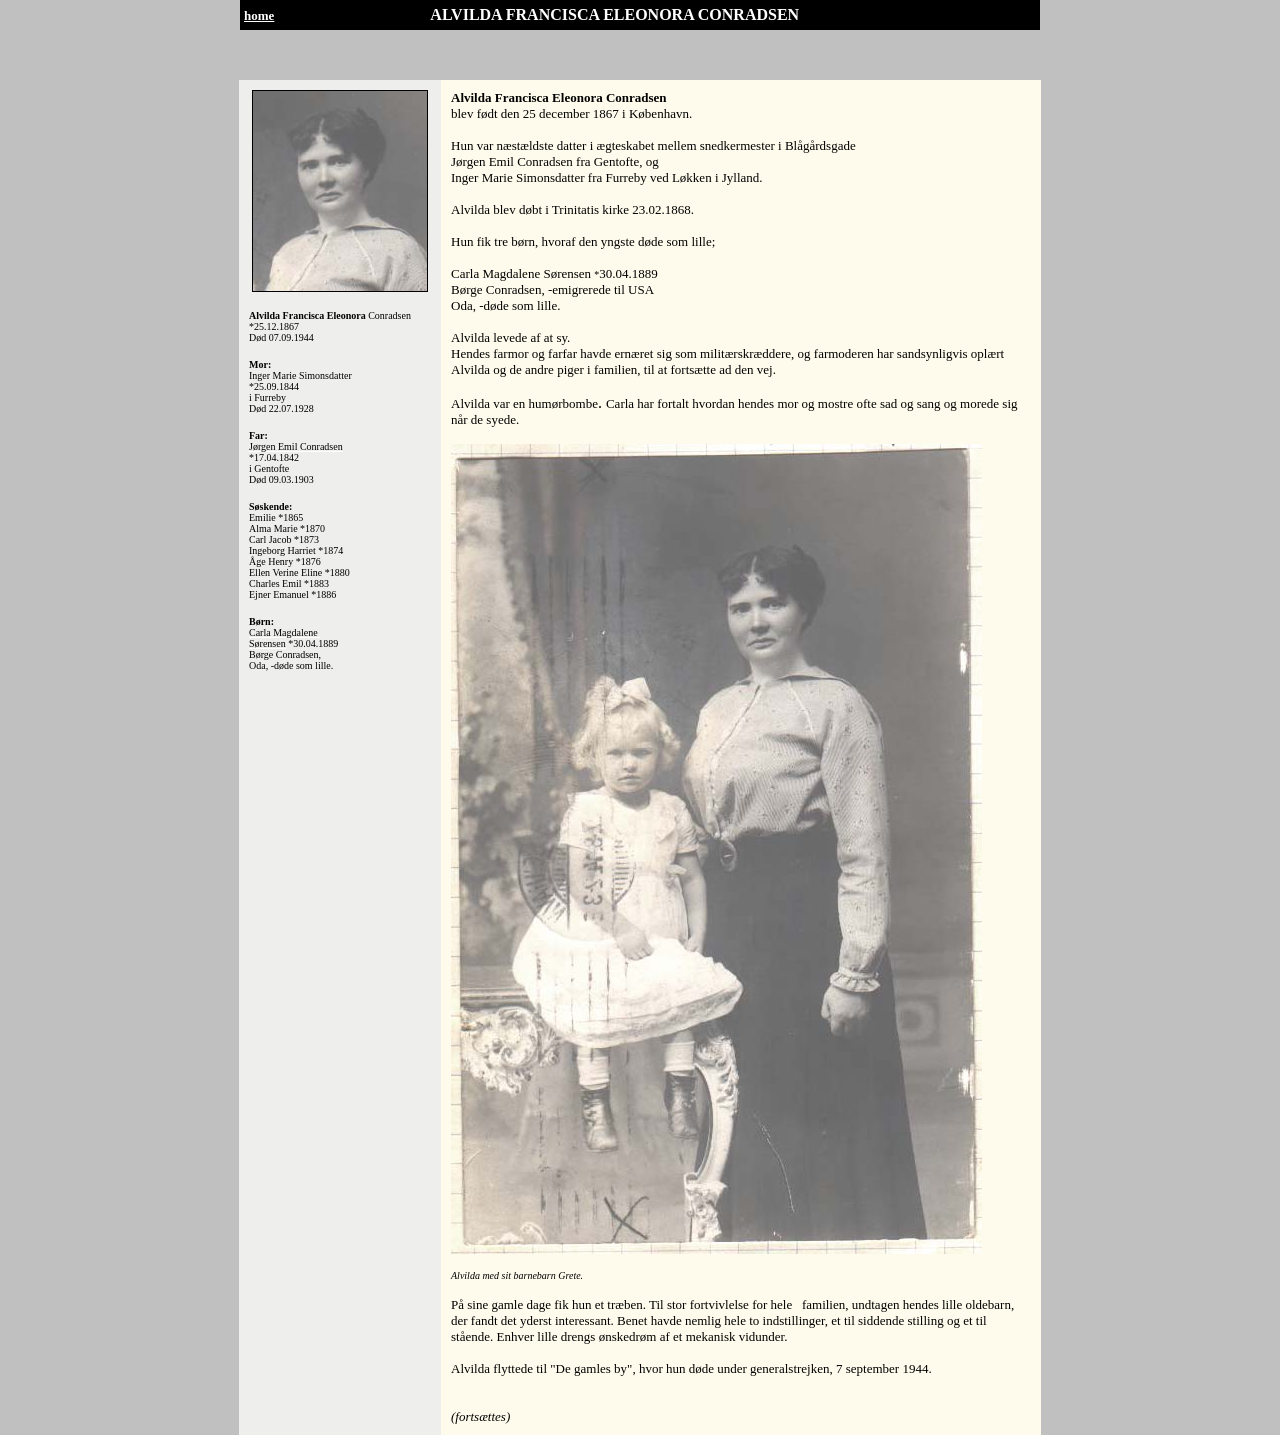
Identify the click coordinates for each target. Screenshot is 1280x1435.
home (259, 15)
